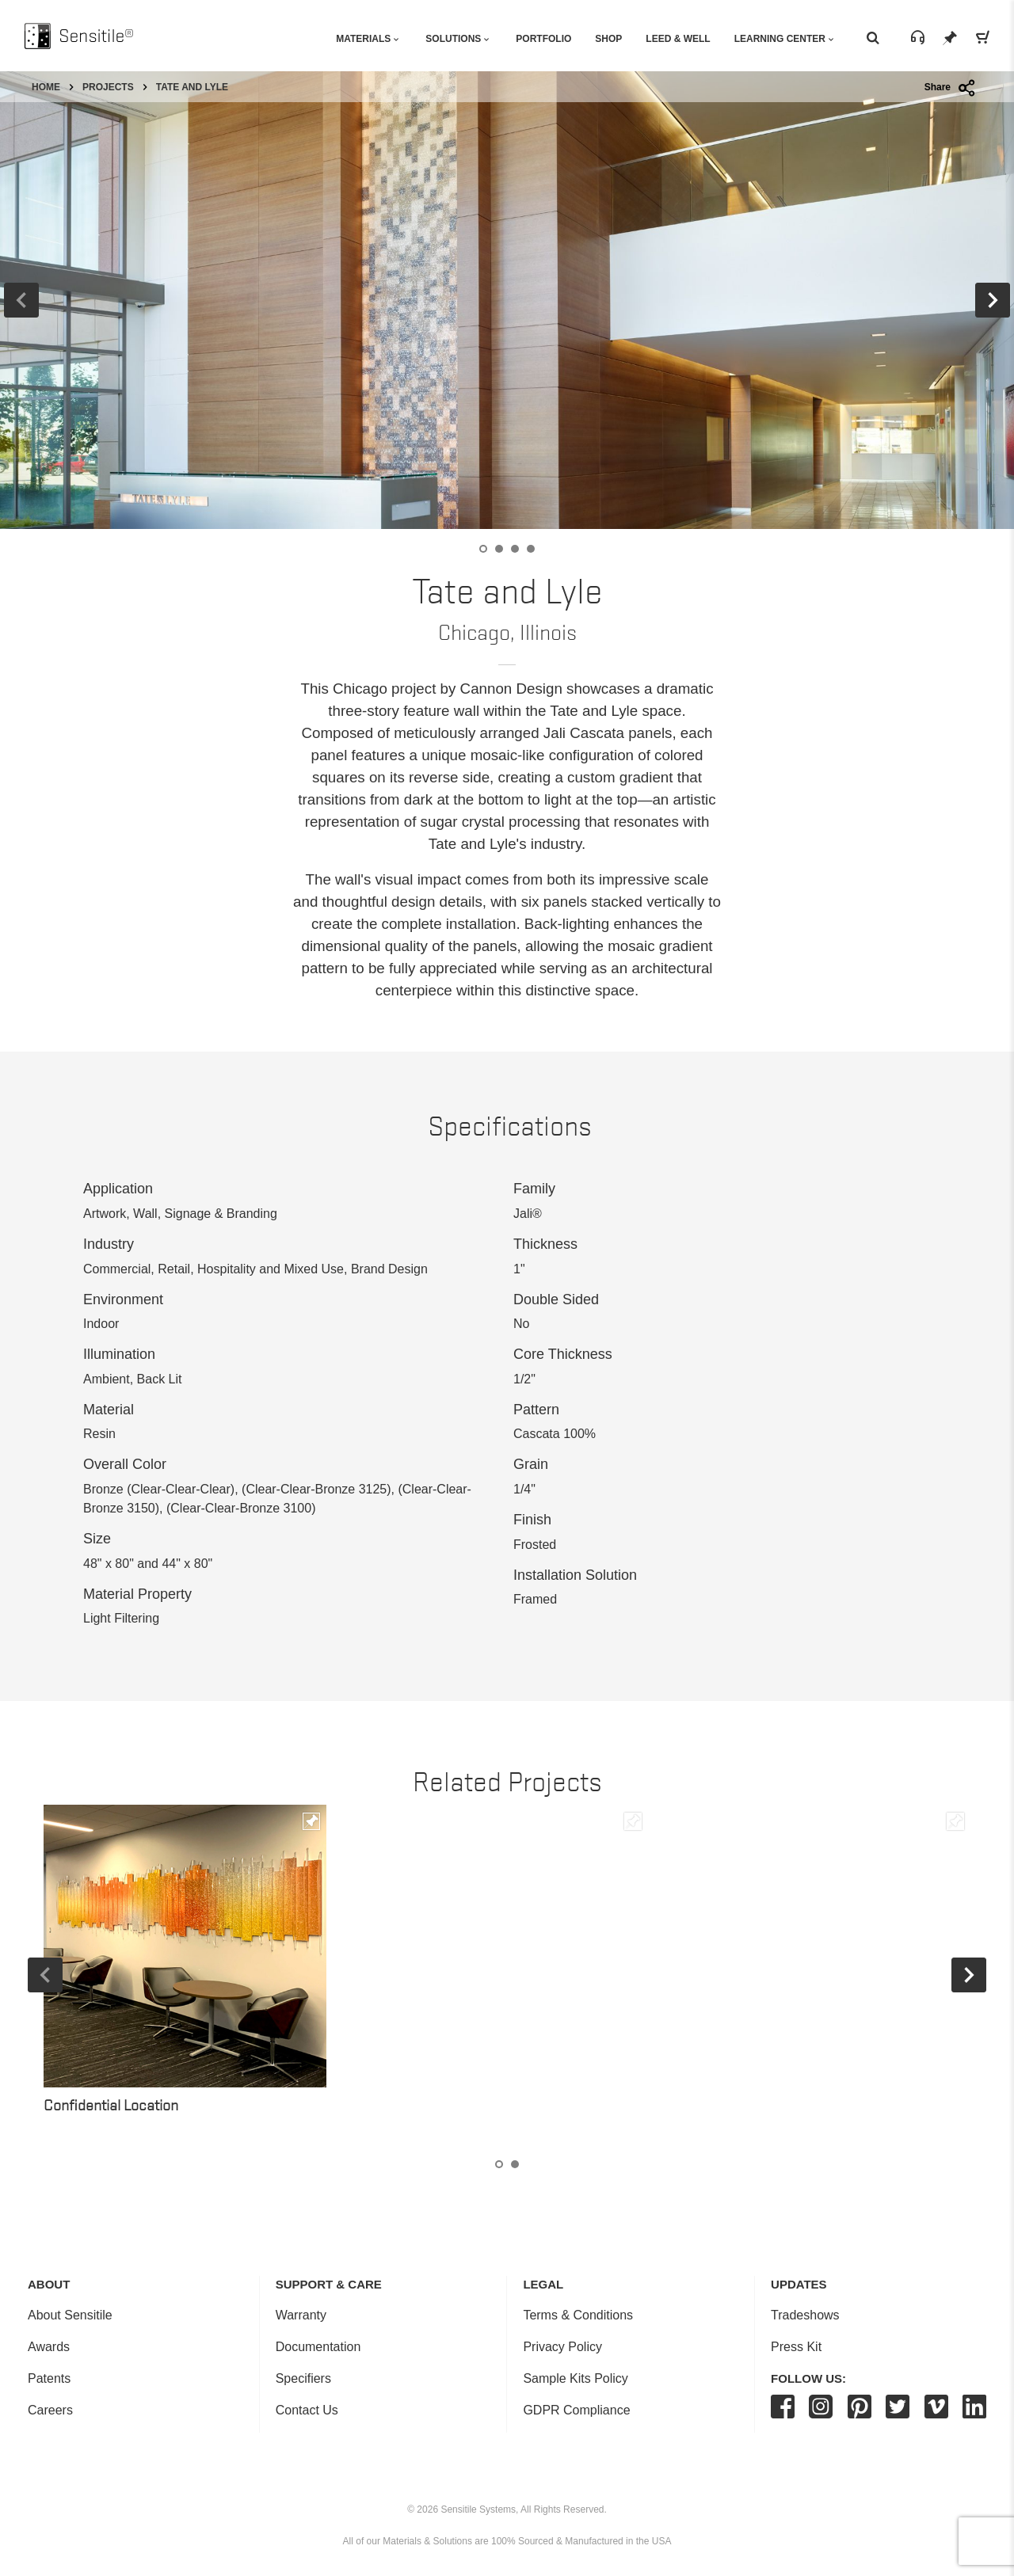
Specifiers (303, 2378)
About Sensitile (70, 2315)
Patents (49, 2378)
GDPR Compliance (576, 2410)
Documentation (318, 2346)
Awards (49, 2346)
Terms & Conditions (578, 2315)
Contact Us (307, 2410)
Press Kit (796, 2346)
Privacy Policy (562, 2346)
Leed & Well (678, 38)
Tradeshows (805, 2315)
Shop (608, 38)
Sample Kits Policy (575, 2378)
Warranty (301, 2315)
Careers (50, 2410)
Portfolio (543, 38)
